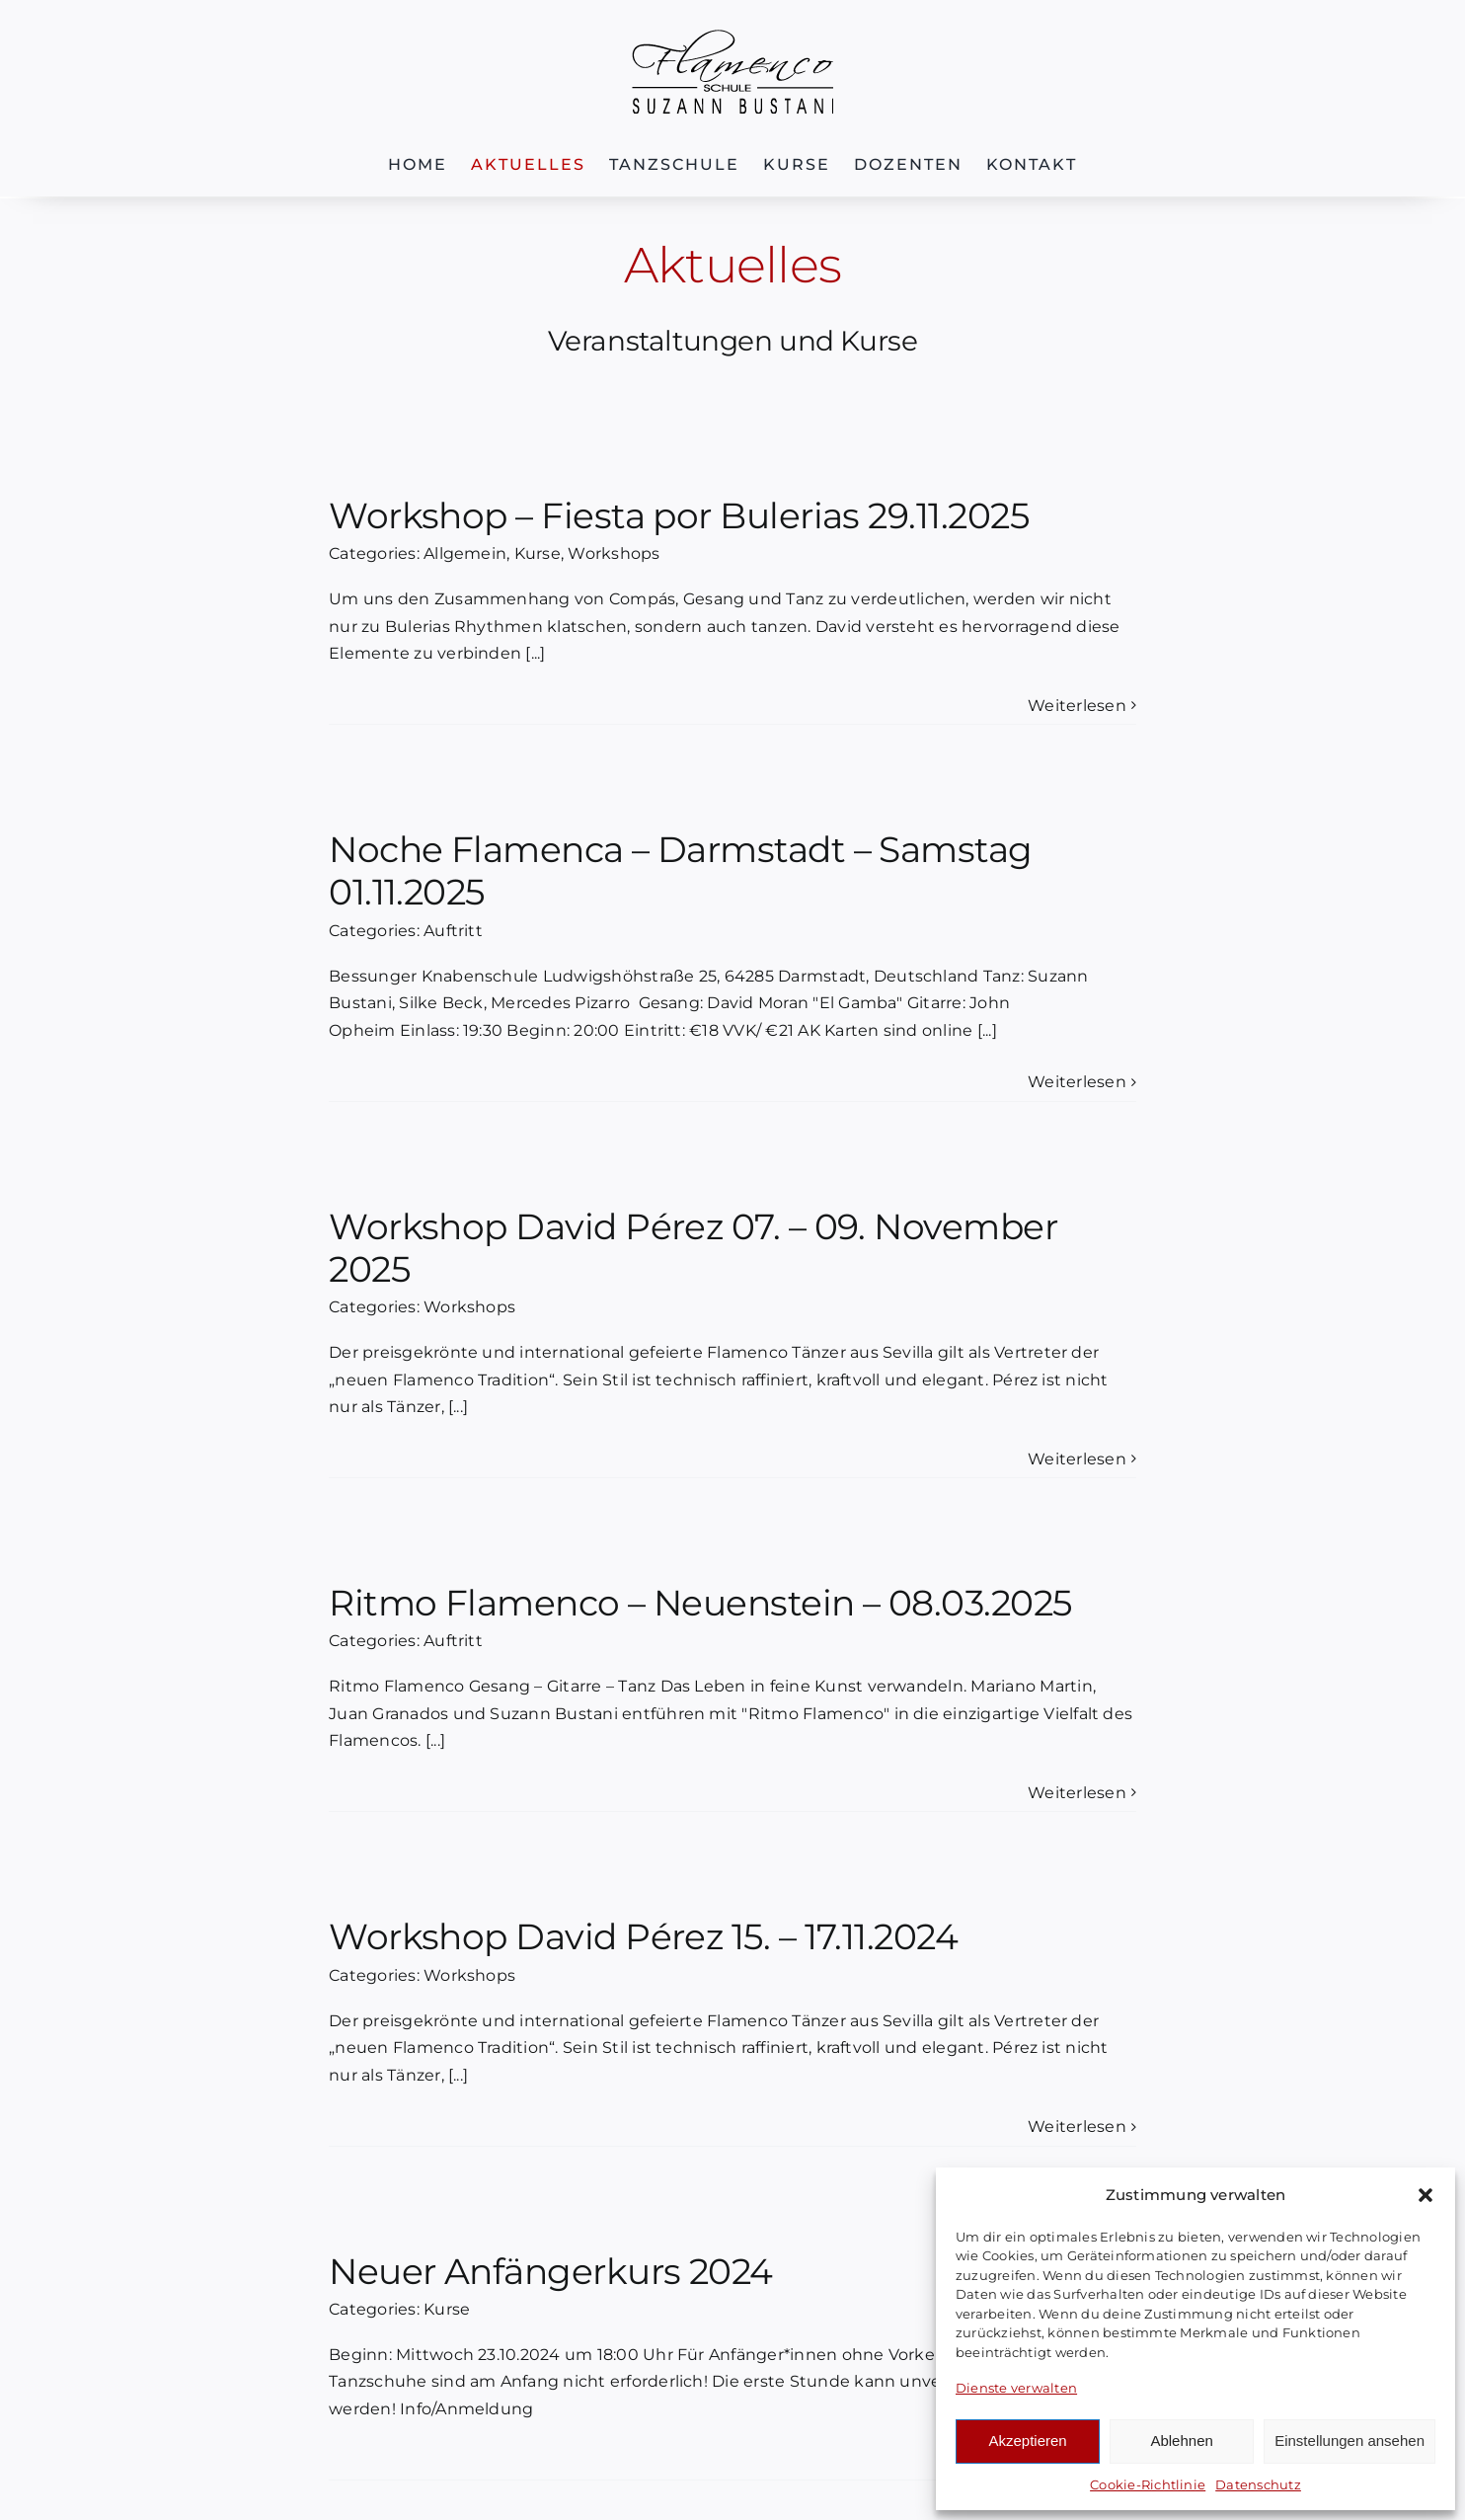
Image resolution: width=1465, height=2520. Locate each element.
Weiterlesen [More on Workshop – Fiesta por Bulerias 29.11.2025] (1077, 705)
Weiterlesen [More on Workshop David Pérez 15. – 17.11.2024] (1077, 2126)
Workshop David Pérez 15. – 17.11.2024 (643, 1936)
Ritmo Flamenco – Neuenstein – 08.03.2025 (700, 1602)
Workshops (613, 553)
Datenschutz (1258, 2484)
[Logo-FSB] (732, 37)
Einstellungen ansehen (1349, 2440)
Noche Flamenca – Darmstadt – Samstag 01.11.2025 (681, 870)
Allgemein (465, 553)
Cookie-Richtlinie (1147, 2484)
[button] (1425, 2195)
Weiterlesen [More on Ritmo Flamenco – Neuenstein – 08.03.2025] (1077, 1792)
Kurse (537, 553)
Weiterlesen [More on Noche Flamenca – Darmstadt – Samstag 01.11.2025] (1077, 1081)
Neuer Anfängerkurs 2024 (551, 2271)
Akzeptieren (1027, 2440)
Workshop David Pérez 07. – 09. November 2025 (693, 1248)
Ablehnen (1181, 2440)
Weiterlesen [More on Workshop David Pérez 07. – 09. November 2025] (1077, 1459)
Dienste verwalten (1016, 2388)
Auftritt (453, 930)
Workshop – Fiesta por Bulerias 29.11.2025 (679, 515)
